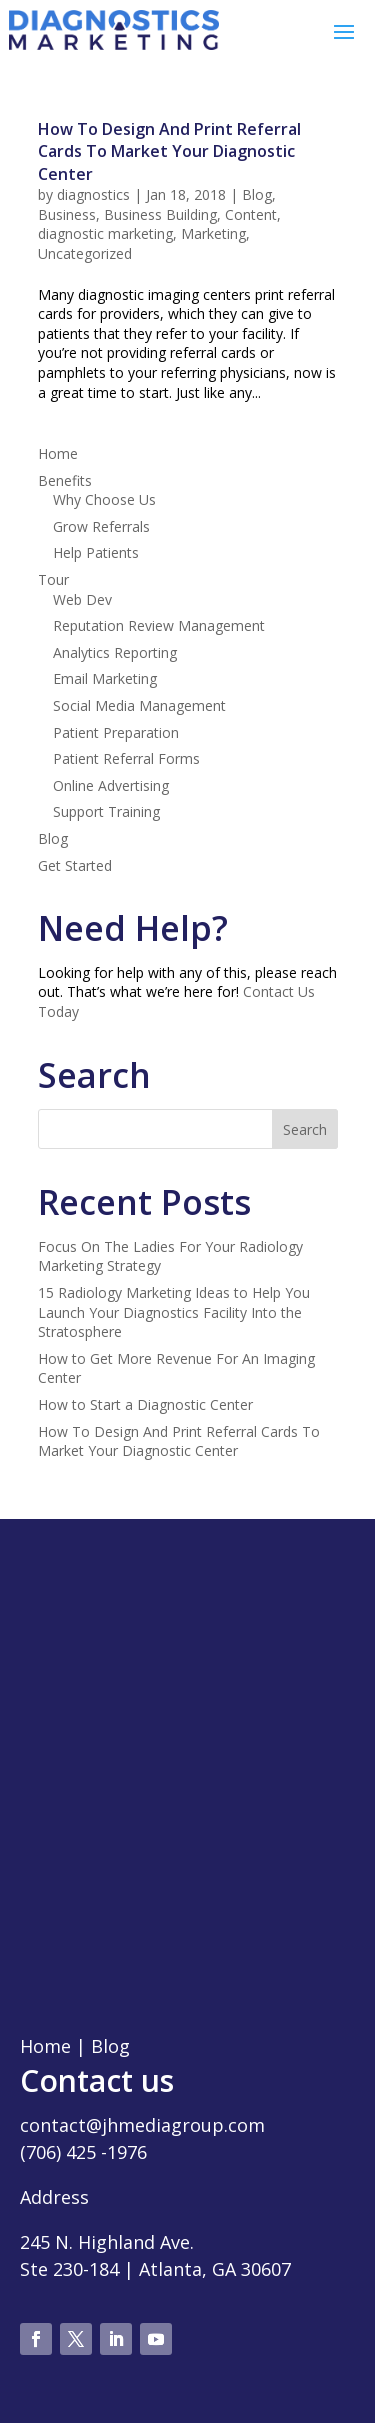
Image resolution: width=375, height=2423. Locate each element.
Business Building (160, 214)
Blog (257, 194)
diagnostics (93, 194)
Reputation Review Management (159, 625)
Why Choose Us (104, 499)
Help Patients (96, 552)
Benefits (65, 480)
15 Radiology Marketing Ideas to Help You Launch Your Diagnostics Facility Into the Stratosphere (174, 1312)
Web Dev (82, 599)
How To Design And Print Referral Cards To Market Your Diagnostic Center (169, 151)
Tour (53, 579)
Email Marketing (105, 678)
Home (58, 453)
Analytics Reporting (115, 652)
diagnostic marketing (105, 233)
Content (251, 214)
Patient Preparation (116, 732)
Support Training (106, 811)
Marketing (213, 233)
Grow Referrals (101, 526)
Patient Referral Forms (126, 758)
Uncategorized (85, 253)
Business (67, 214)
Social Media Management (139, 705)
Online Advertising (111, 785)
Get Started (75, 865)
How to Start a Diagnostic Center (145, 1404)
